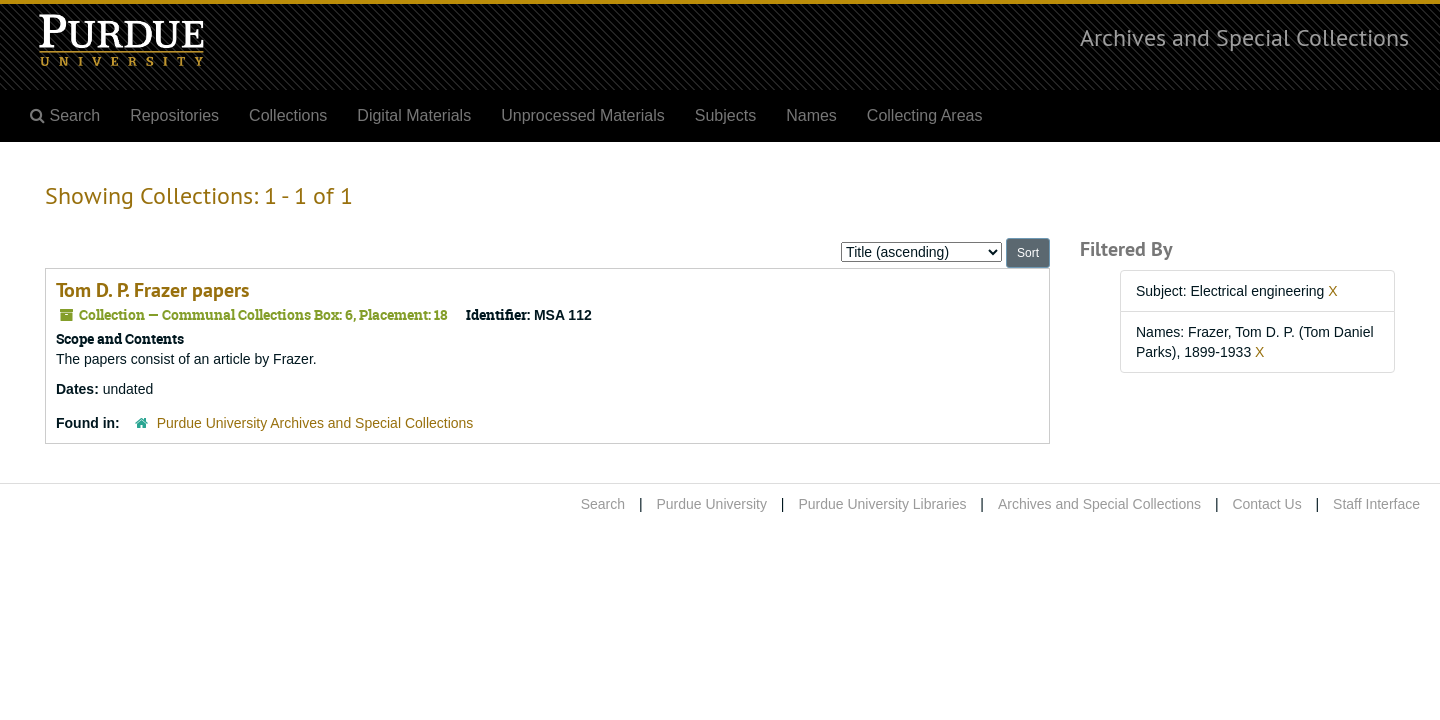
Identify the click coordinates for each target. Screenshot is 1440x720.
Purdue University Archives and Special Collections (315, 423)
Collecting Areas (925, 115)
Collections (288, 115)
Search (603, 504)
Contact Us (1266, 504)
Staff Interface (1376, 504)
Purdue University (711, 504)
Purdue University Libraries (882, 504)
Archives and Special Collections (1244, 37)
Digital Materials (414, 115)
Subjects (725, 115)
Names (811, 115)
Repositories (174, 115)
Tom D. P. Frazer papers (152, 290)
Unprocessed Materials (583, 115)
